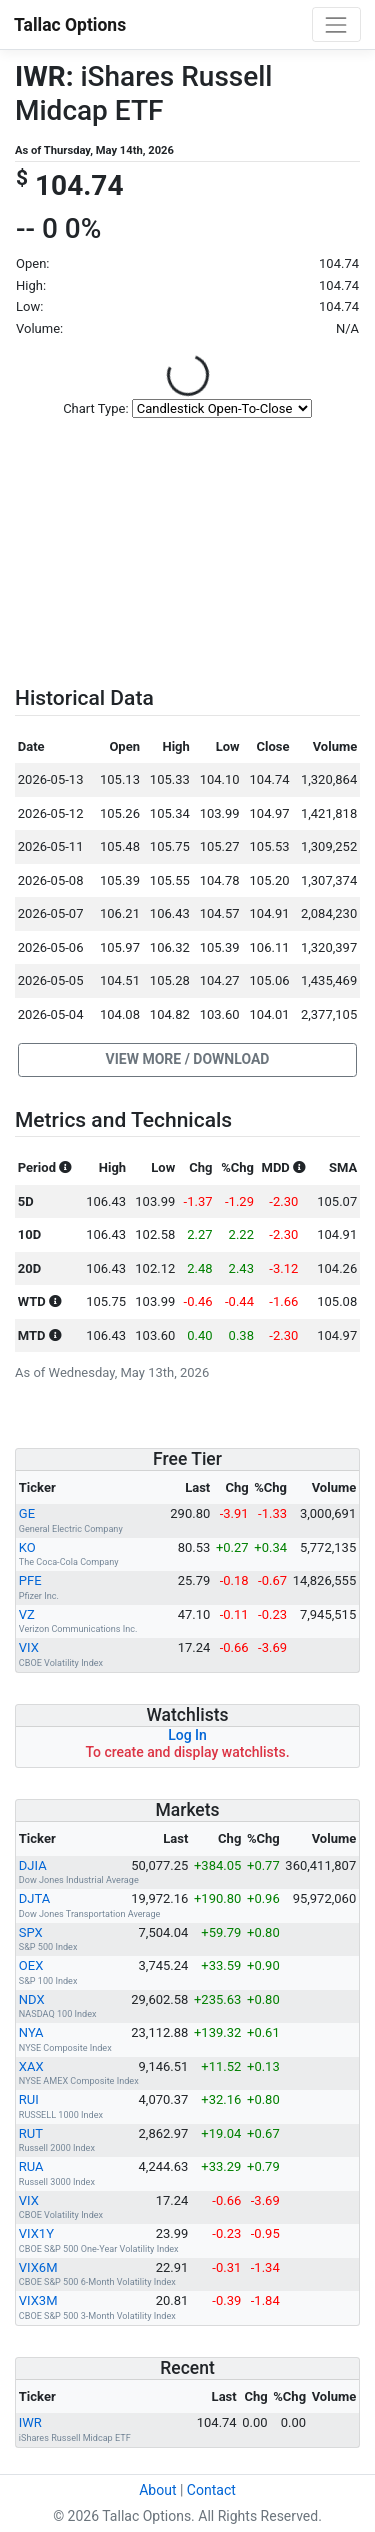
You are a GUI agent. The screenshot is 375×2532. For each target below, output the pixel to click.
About (157, 2490)
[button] (187, 1060)
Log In (187, 1735)
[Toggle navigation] (336, 24)
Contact (211, 2490)
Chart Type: (95, 408)
